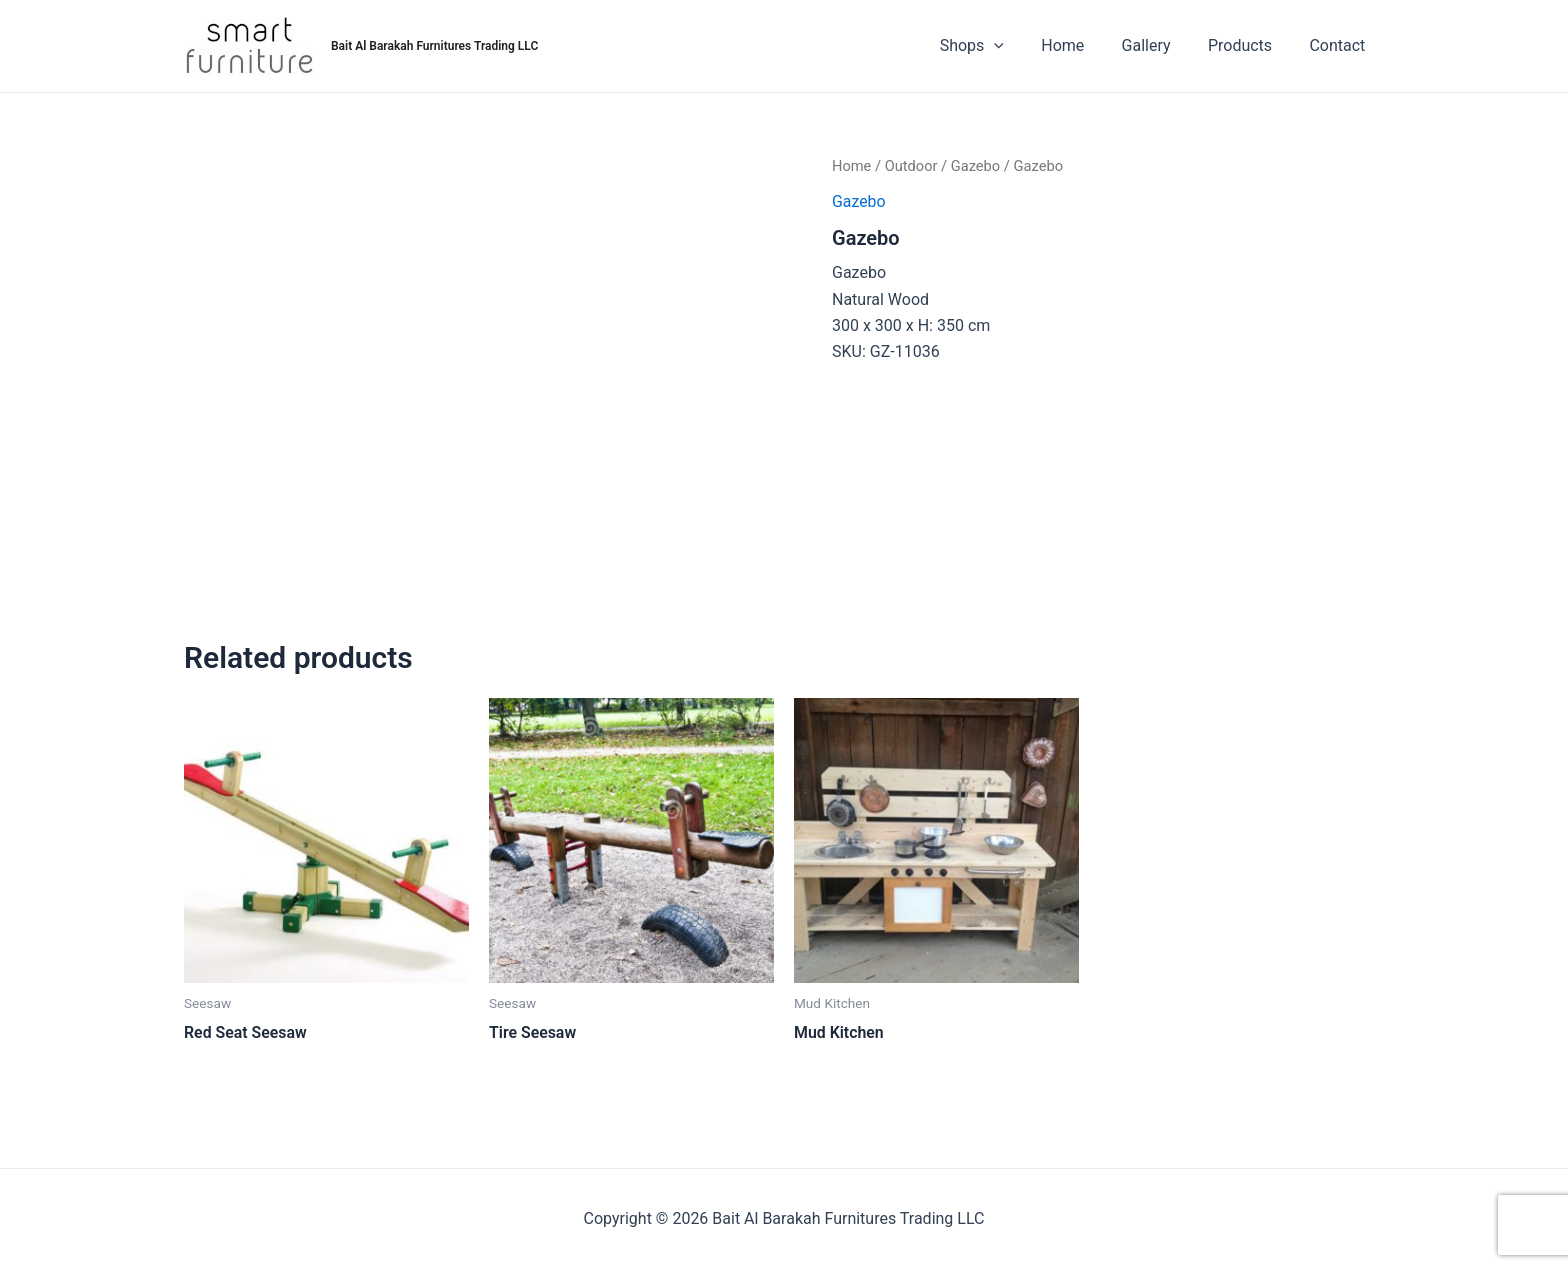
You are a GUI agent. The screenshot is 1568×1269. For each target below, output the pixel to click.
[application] (1018, 46)
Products (1248, 45)
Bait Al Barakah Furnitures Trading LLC (434, 46)
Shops (996, 46)
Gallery (1159, 45)
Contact (1340, 45)
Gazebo (977, 166)
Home (1081, 45)
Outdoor (911, 166)
